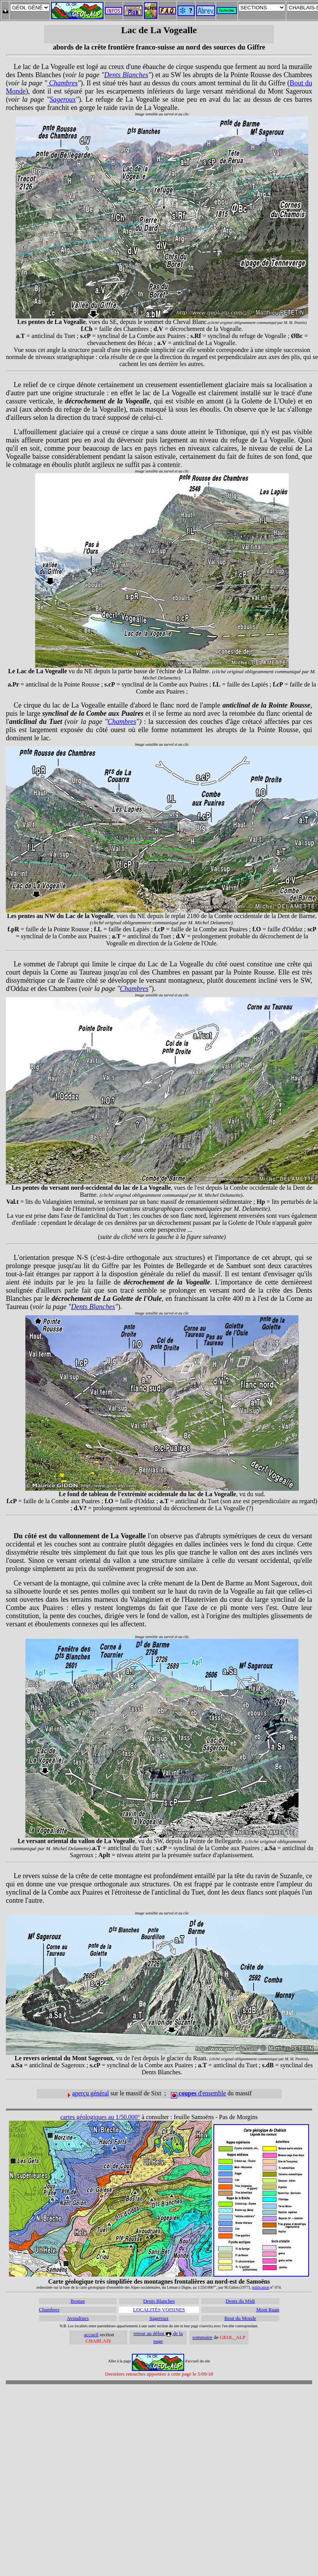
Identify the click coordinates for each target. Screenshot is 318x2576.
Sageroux (63, 99)
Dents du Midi (240, 2301)
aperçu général (90, 2093)
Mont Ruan (267, 2309)
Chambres (62, 83)
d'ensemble (198, 2093)
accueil (91, 2334)
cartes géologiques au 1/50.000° (100, 2117)
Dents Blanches (126, 75)
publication (260, 2287)
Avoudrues (78, 2318)
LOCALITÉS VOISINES (159, 2309)
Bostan (78, 2301)
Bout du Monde (240, 2318)
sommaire (202, 2337)
